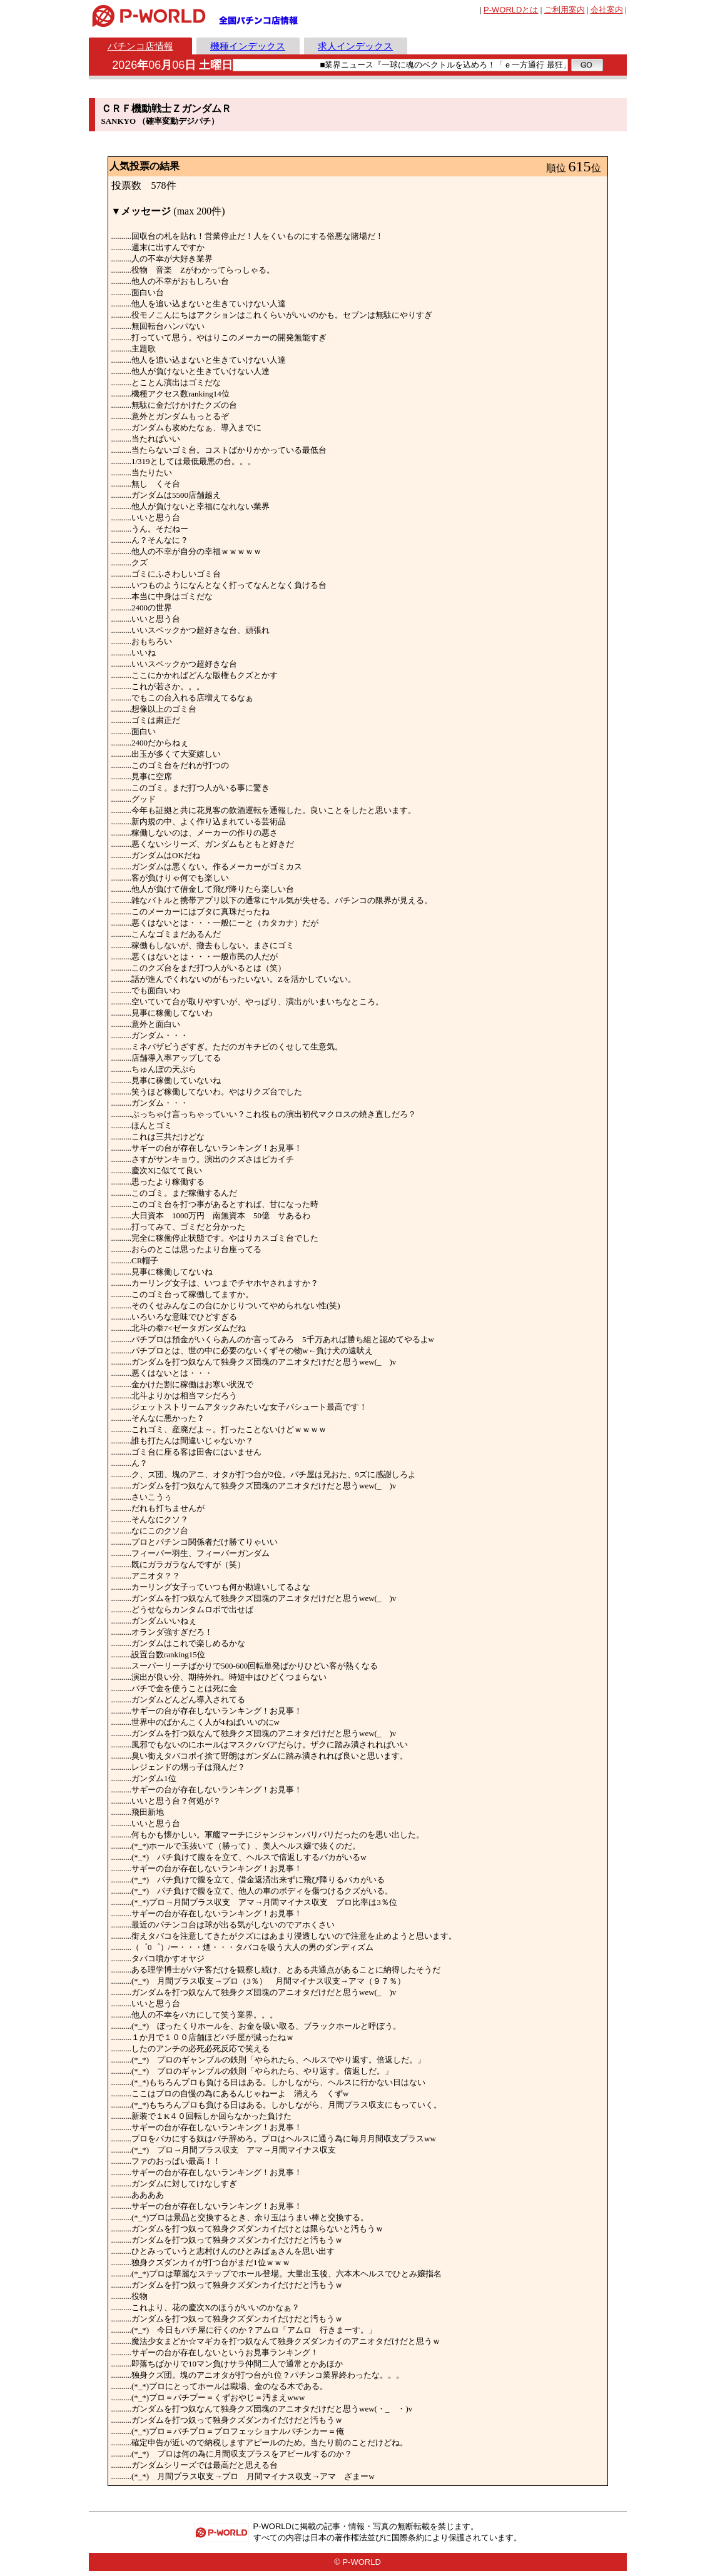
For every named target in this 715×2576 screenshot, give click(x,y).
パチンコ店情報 (140, 46)
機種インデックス (247, 46)
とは (511, 9)
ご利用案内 (564, 9)
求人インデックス (355, 46)
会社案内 (607, 9)
